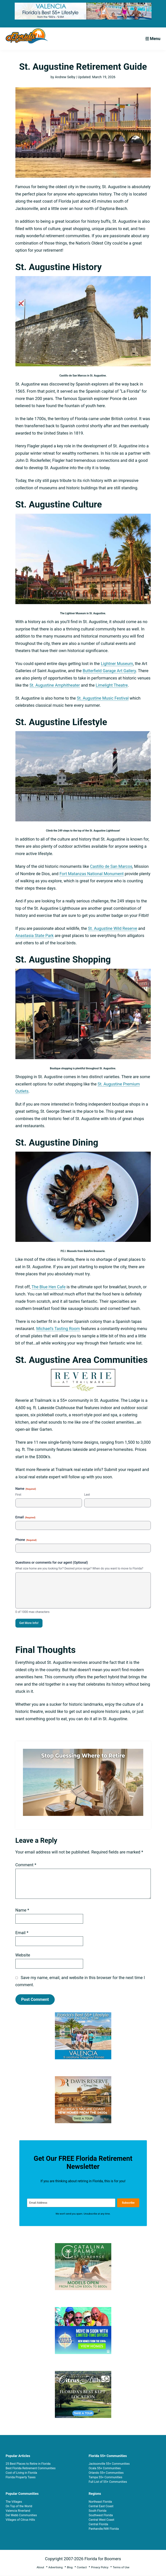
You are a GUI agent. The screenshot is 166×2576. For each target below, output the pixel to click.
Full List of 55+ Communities (108, 2482)
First (18, 1494)
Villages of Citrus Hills (20, 2519)
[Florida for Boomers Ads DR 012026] (83, 2078)
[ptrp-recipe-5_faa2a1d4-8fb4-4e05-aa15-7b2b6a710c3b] (83, 1752)
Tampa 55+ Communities (105, 2477)
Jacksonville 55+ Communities (109, 2463)
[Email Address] (71, 2202)
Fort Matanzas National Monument (91, 873)
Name (22, 1910)
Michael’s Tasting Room (58, 1328)
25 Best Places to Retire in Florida (28, 2463)
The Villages (14, 2501)
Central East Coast (101, 2506)
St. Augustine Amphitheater (55, 685)
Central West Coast (101, 2519)
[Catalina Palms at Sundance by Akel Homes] (83, 2245)
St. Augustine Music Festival (103, 698)
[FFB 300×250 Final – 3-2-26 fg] (83, 2014)
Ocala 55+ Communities (105, 2468)
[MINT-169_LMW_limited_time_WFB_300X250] (83, 2309)
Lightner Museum (117, 663)
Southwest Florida (101, 2515)
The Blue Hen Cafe (49, 1287)
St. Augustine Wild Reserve (112, 928)
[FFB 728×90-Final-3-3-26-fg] (83, 6)
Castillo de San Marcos (111, 866)
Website (22, 1955)
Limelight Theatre (112, 685)
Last (87, 1494)
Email (25, 1517)
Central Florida (98, 2524)
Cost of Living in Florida (21, 2473)
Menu (155, 38)
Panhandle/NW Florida (104, 2529)
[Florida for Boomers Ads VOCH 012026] (83, 2373)
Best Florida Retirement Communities (31, 2468)
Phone (26, 1540)
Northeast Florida (100, 2501)
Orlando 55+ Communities (106, 2473)
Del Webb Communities (21, 2515)
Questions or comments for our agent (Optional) (51, 1562)
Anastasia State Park (34, 935)
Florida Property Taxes (21, 2477)
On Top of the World (19, 2506)
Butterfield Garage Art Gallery (109, 670)
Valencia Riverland (18, 2510)
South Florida (97, 2510)
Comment (25, 1865)
